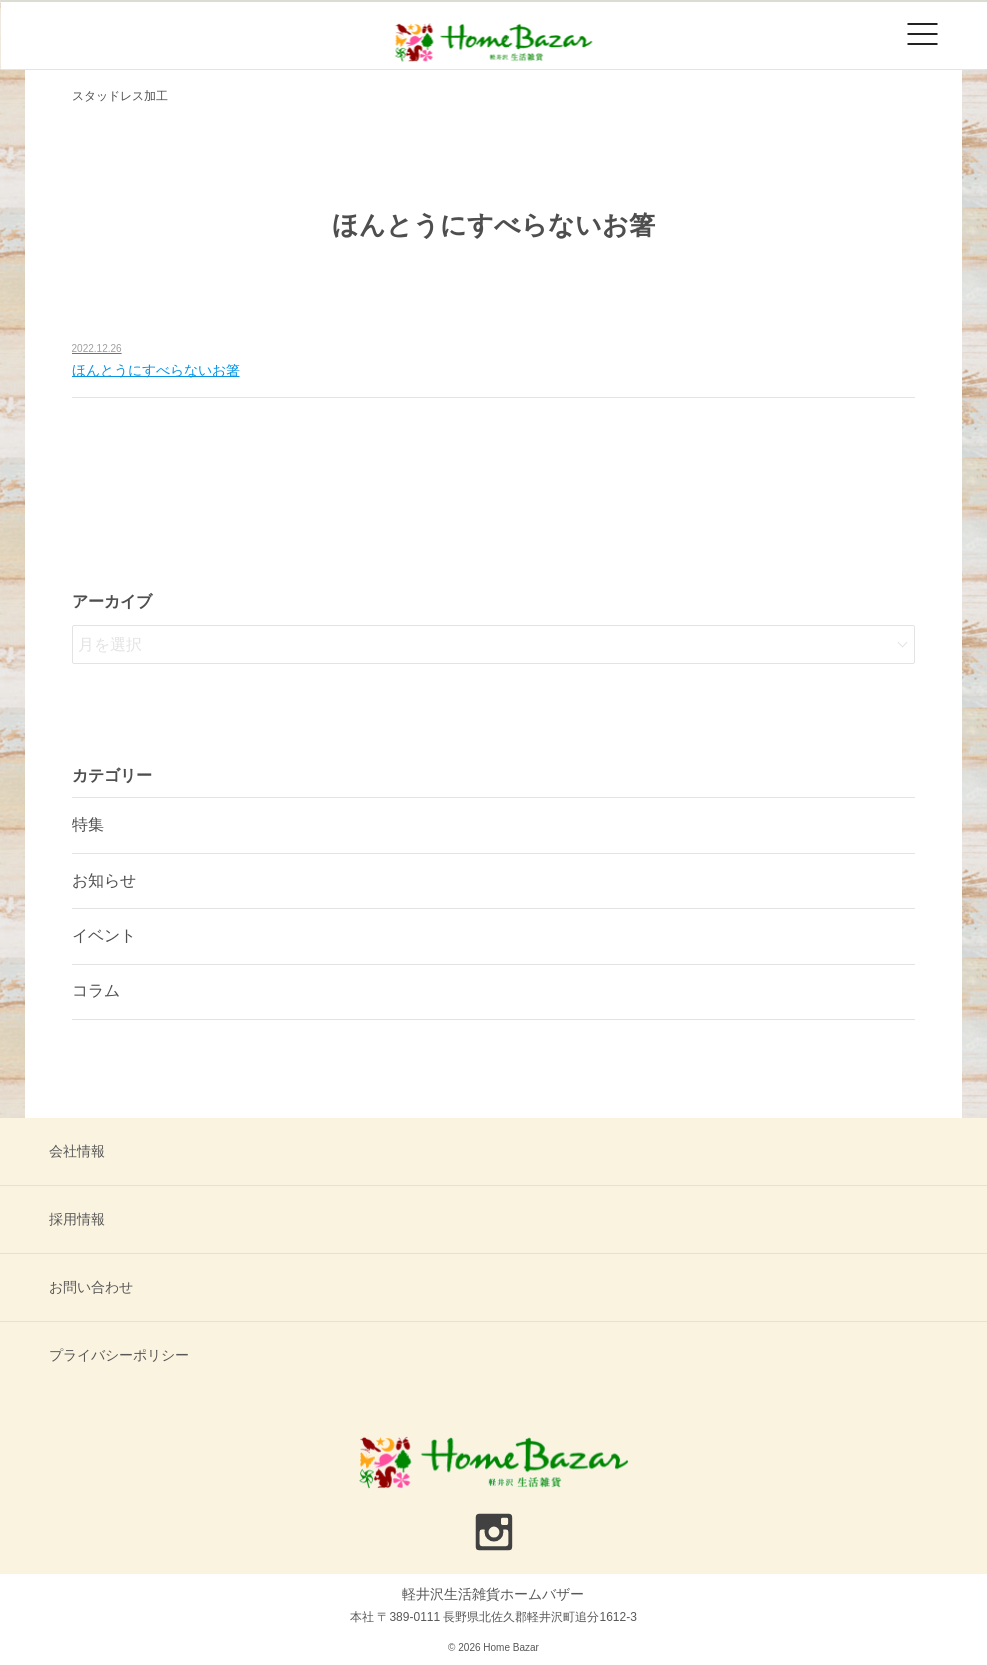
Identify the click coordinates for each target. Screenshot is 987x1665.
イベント (104, 935)
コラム (96, 990)
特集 (88, 824)
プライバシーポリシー (119, 1355)
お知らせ (104, 880)
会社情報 (77, 1151)
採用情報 (77, 1219)
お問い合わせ (91, 1287)
